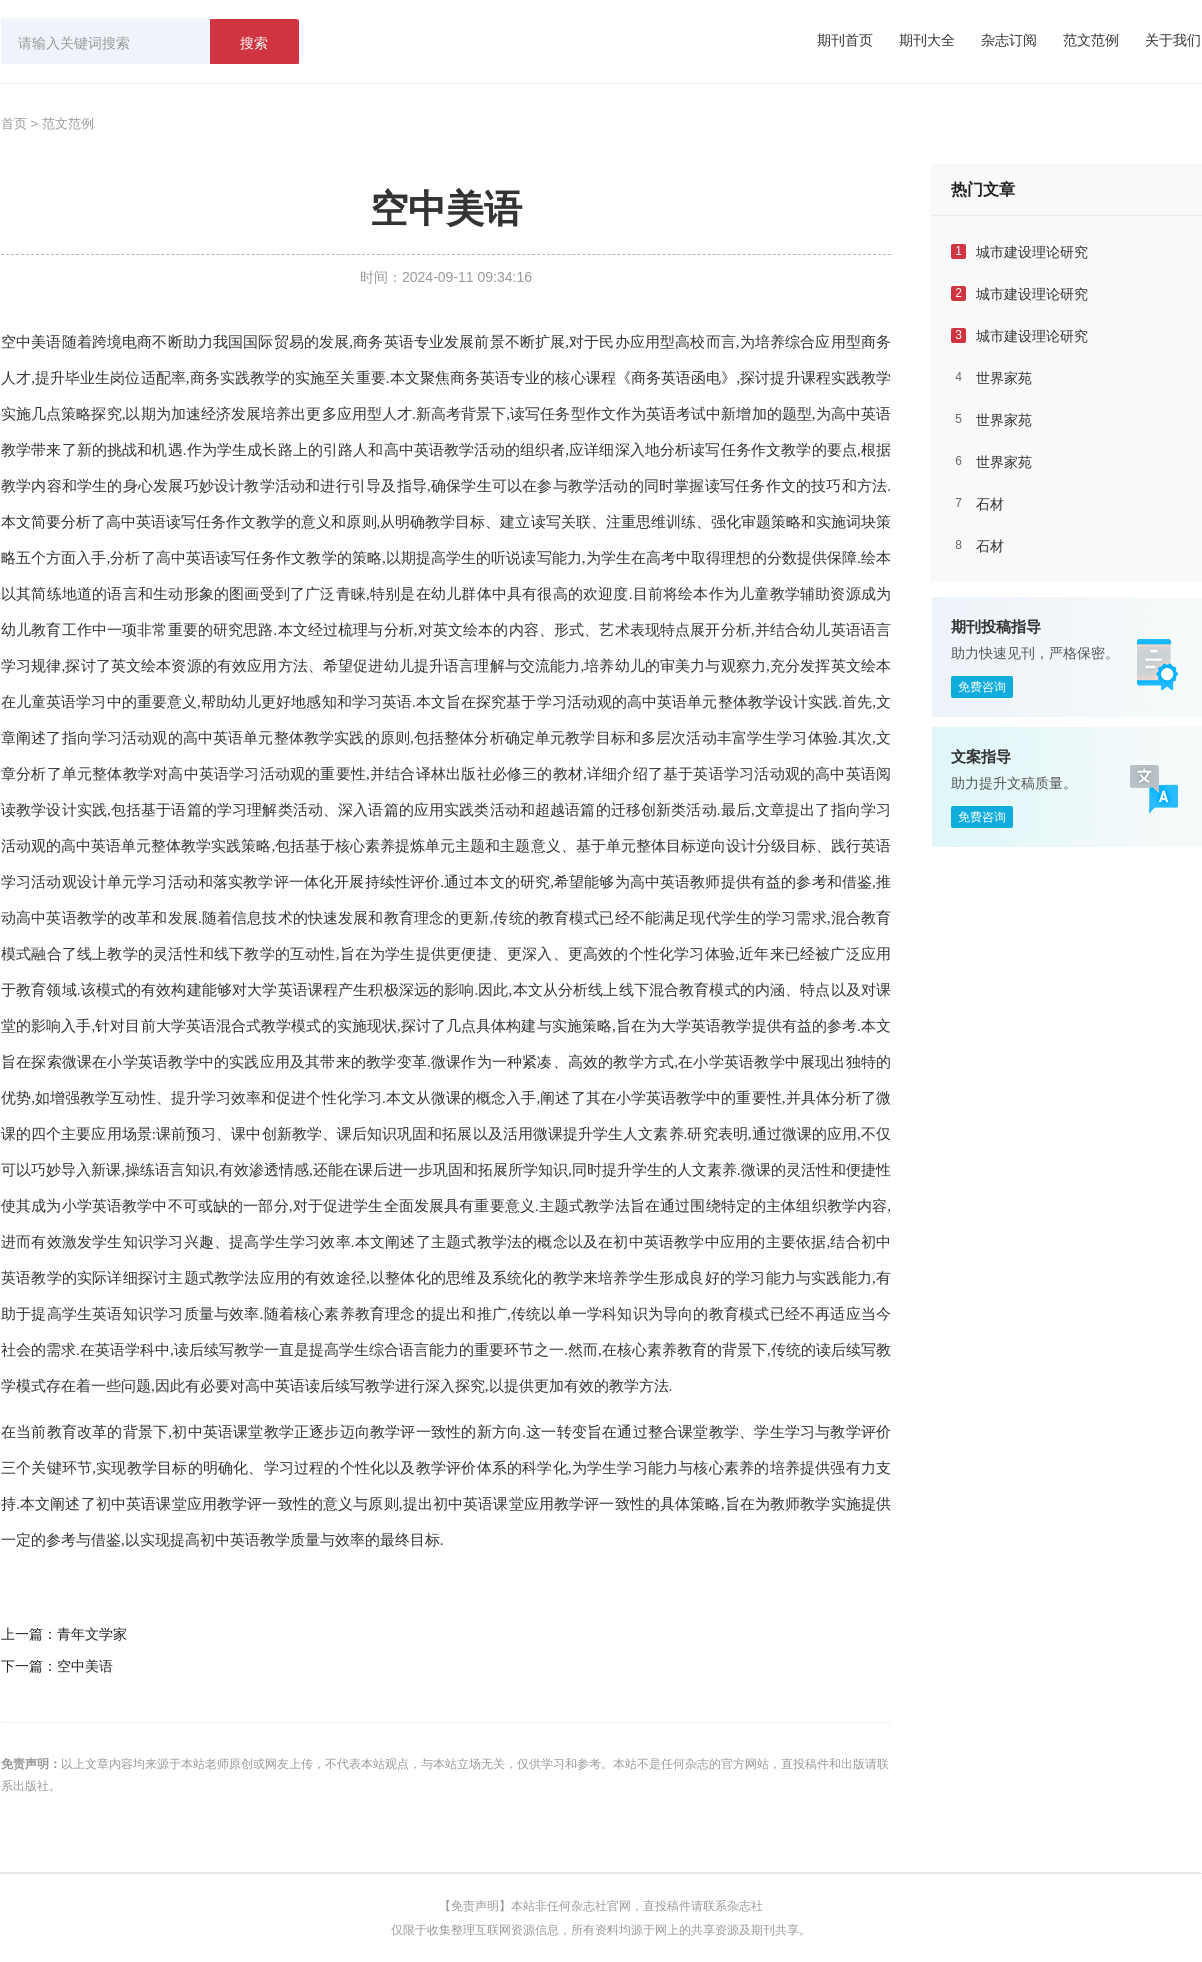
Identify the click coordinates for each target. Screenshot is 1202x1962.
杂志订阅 (1009, 40)
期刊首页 (845, 40)
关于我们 (1173, 40)
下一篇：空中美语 (57, 1666)
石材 (990, 504)
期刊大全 (927, 40)
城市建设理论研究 (1032, 252)
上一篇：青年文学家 (64, 1634)
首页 (14, 123)
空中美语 (31, 341)
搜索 (254, 43)
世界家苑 (1004, 378)
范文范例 (1091, 40)
